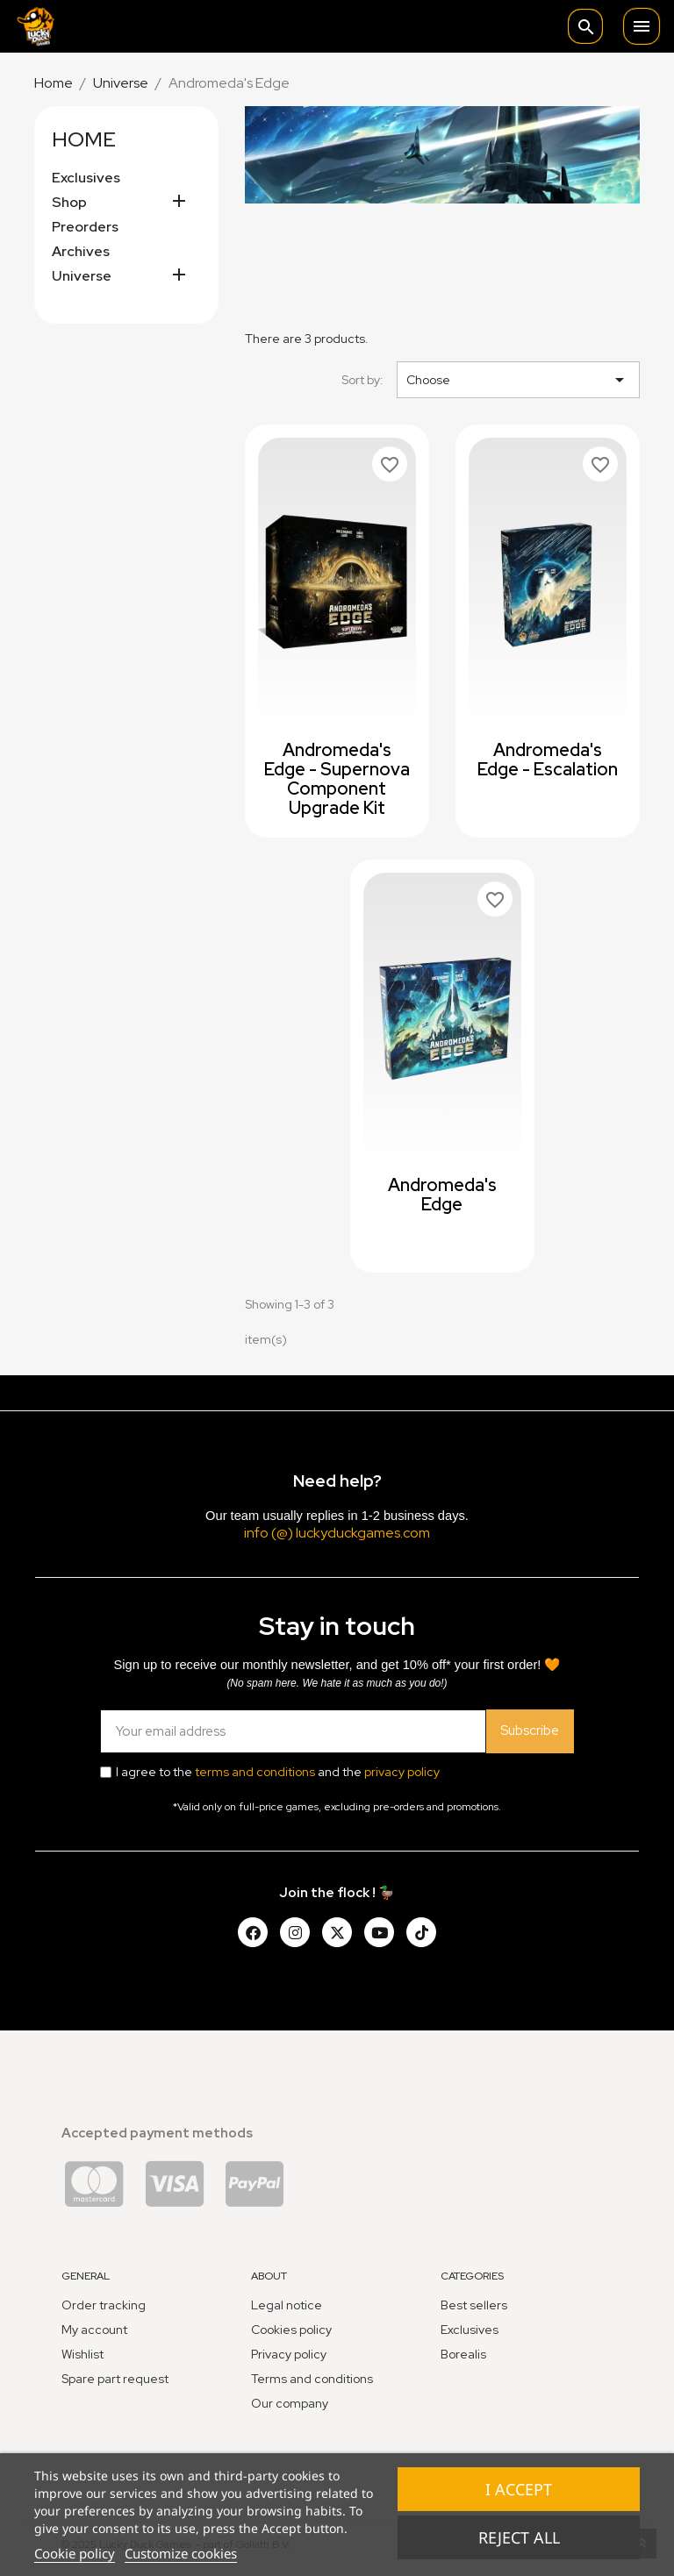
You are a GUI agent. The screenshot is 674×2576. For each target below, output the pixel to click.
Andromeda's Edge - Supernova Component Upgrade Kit (337, 778)
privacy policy (402, 1772)
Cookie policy (74, 2553)
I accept (518, 2489)
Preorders (85, 227)
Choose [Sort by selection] (518, 379)
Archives (81, 251)
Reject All (519, 2537)
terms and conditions (255, 1772)
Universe (81, 276)
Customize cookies (181, 2553)
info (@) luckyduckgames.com (337, 1532)
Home (84, 139)
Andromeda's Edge (442, 1194)
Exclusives (86, 178)
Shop (69, 202)
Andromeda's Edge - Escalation (547, 759)
